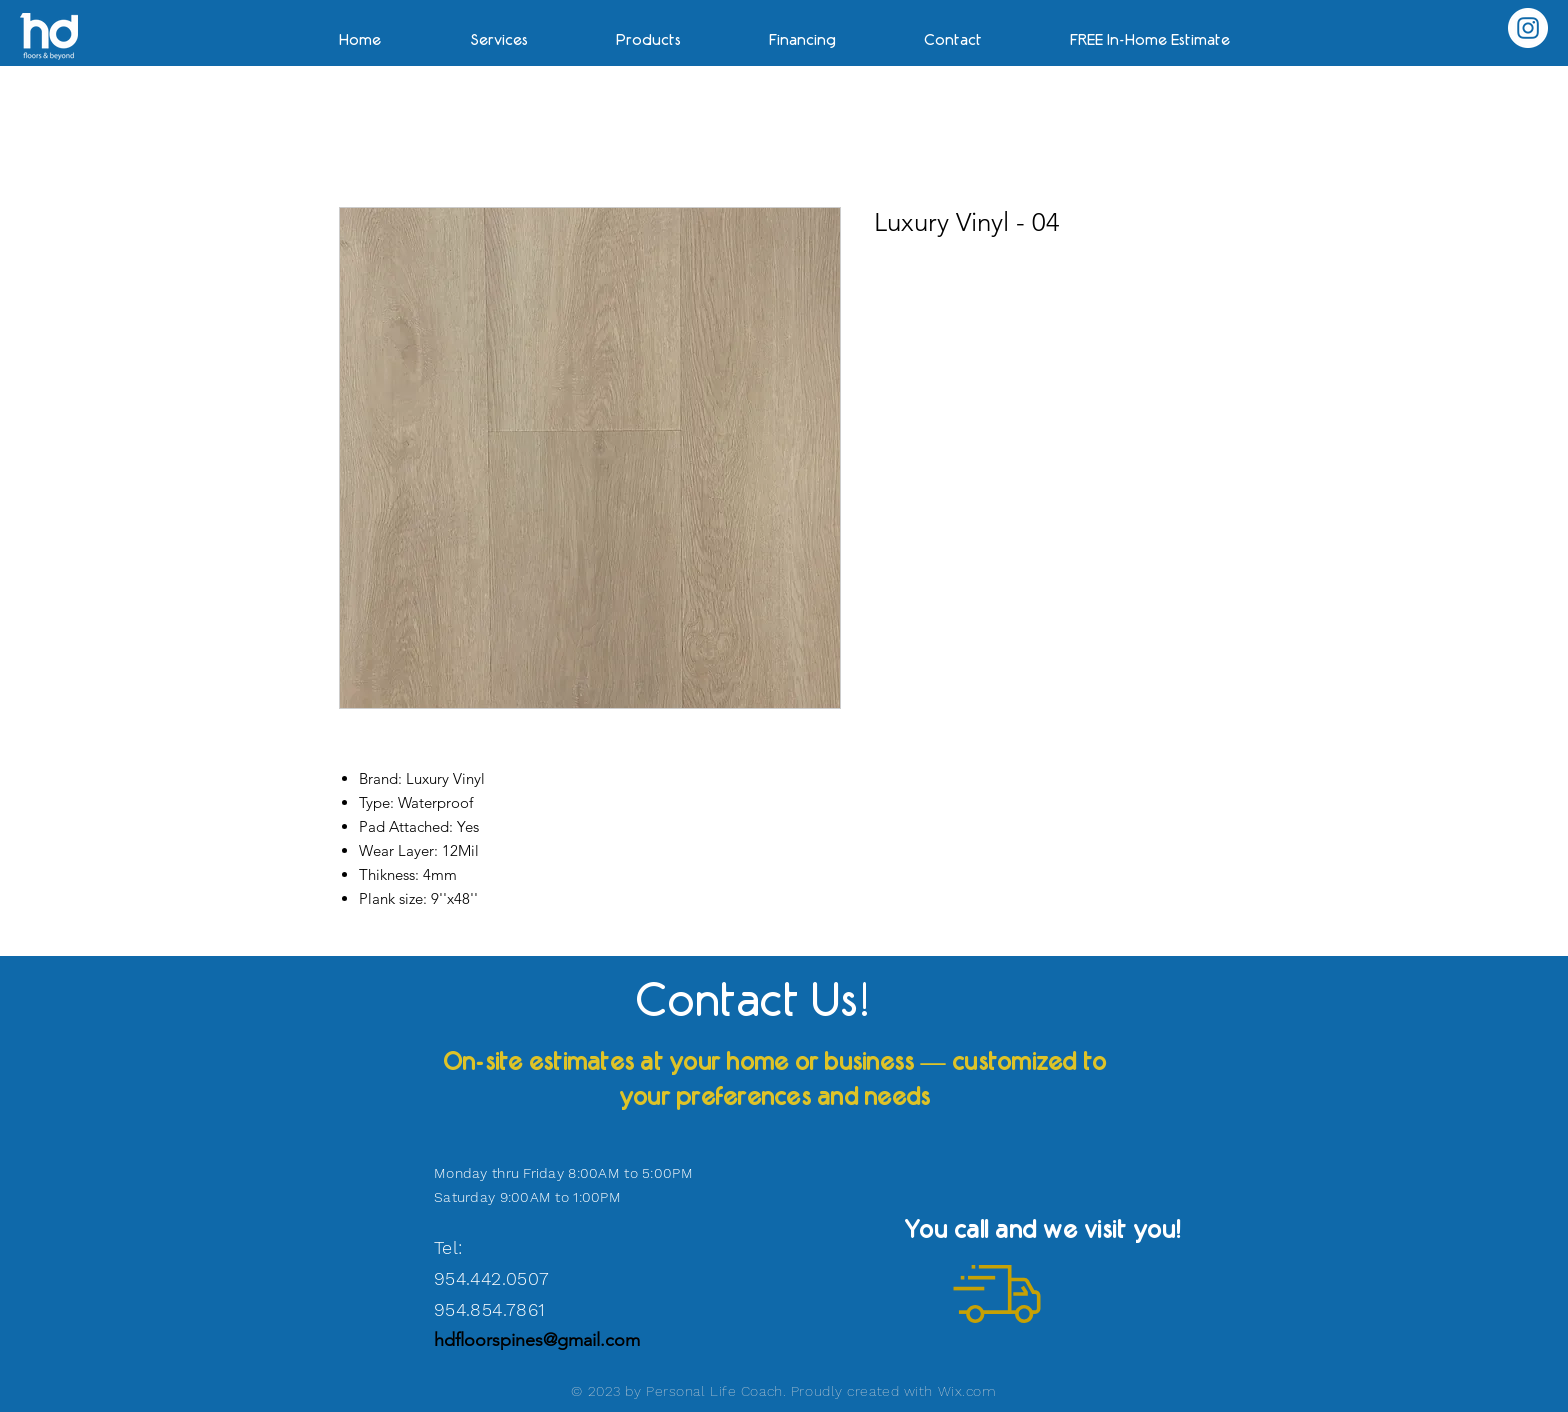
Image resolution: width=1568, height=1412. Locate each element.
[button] (1150, 31)
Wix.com (967, 1391)
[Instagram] (1528, 28)
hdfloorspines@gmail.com (537, 1340)
